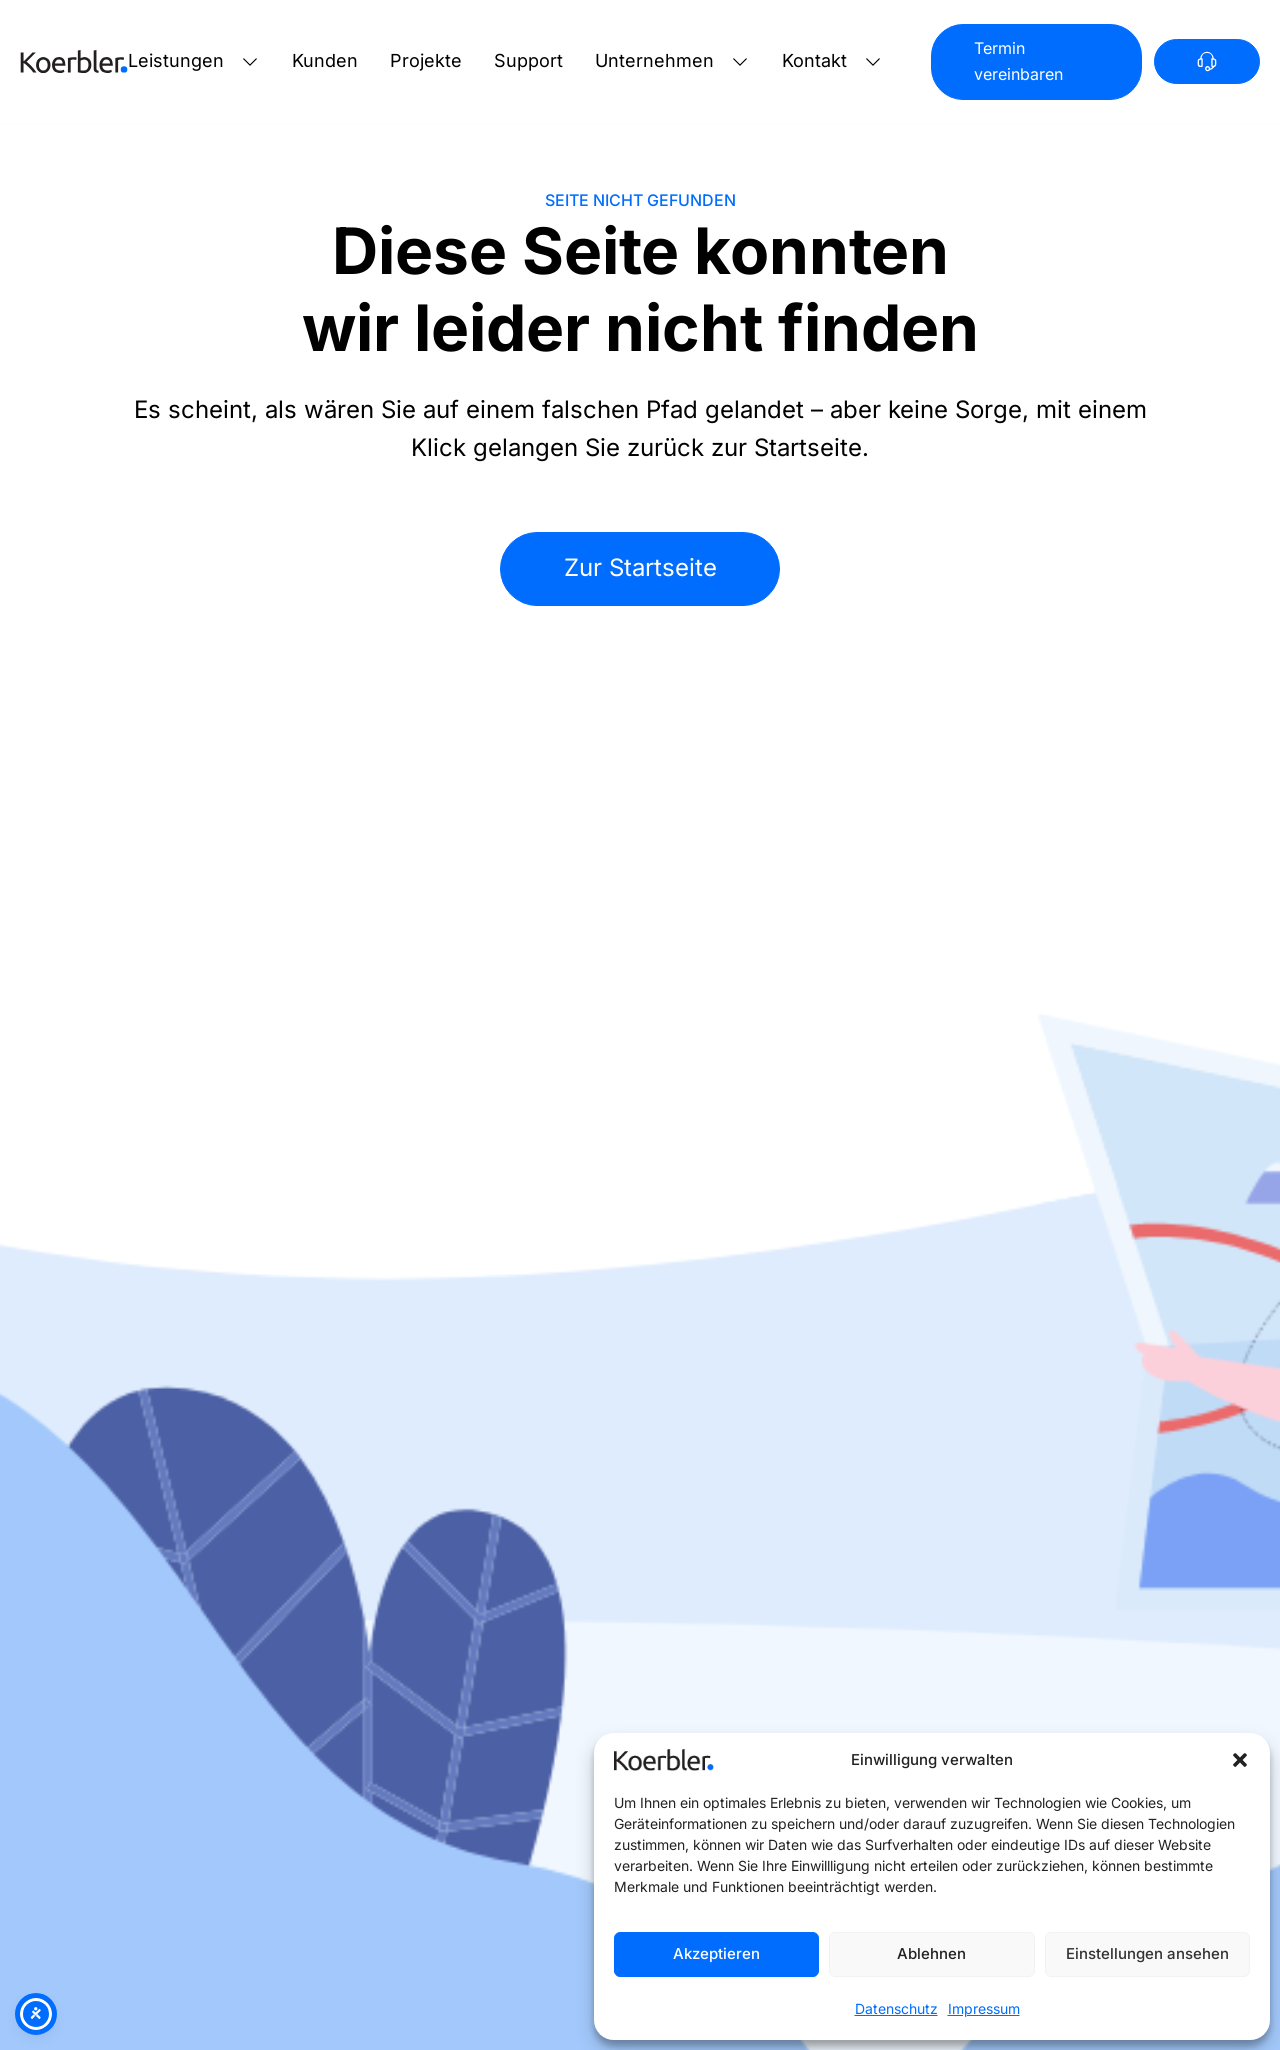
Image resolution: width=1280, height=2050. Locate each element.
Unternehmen (654, 60)
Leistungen (176, 60)
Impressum (984, 2008)
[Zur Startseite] (74, 62)
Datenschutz (896, 2008)
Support (528, 60)
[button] (1240, 1760)
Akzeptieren (716, 1953)
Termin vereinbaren (1018, 61)
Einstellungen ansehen (1147, 1953)
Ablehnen (931, 1953)
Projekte (426, 60)
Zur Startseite (640, 567)
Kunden (325, 60)
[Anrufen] (1207, 61)
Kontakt (814, 60)
